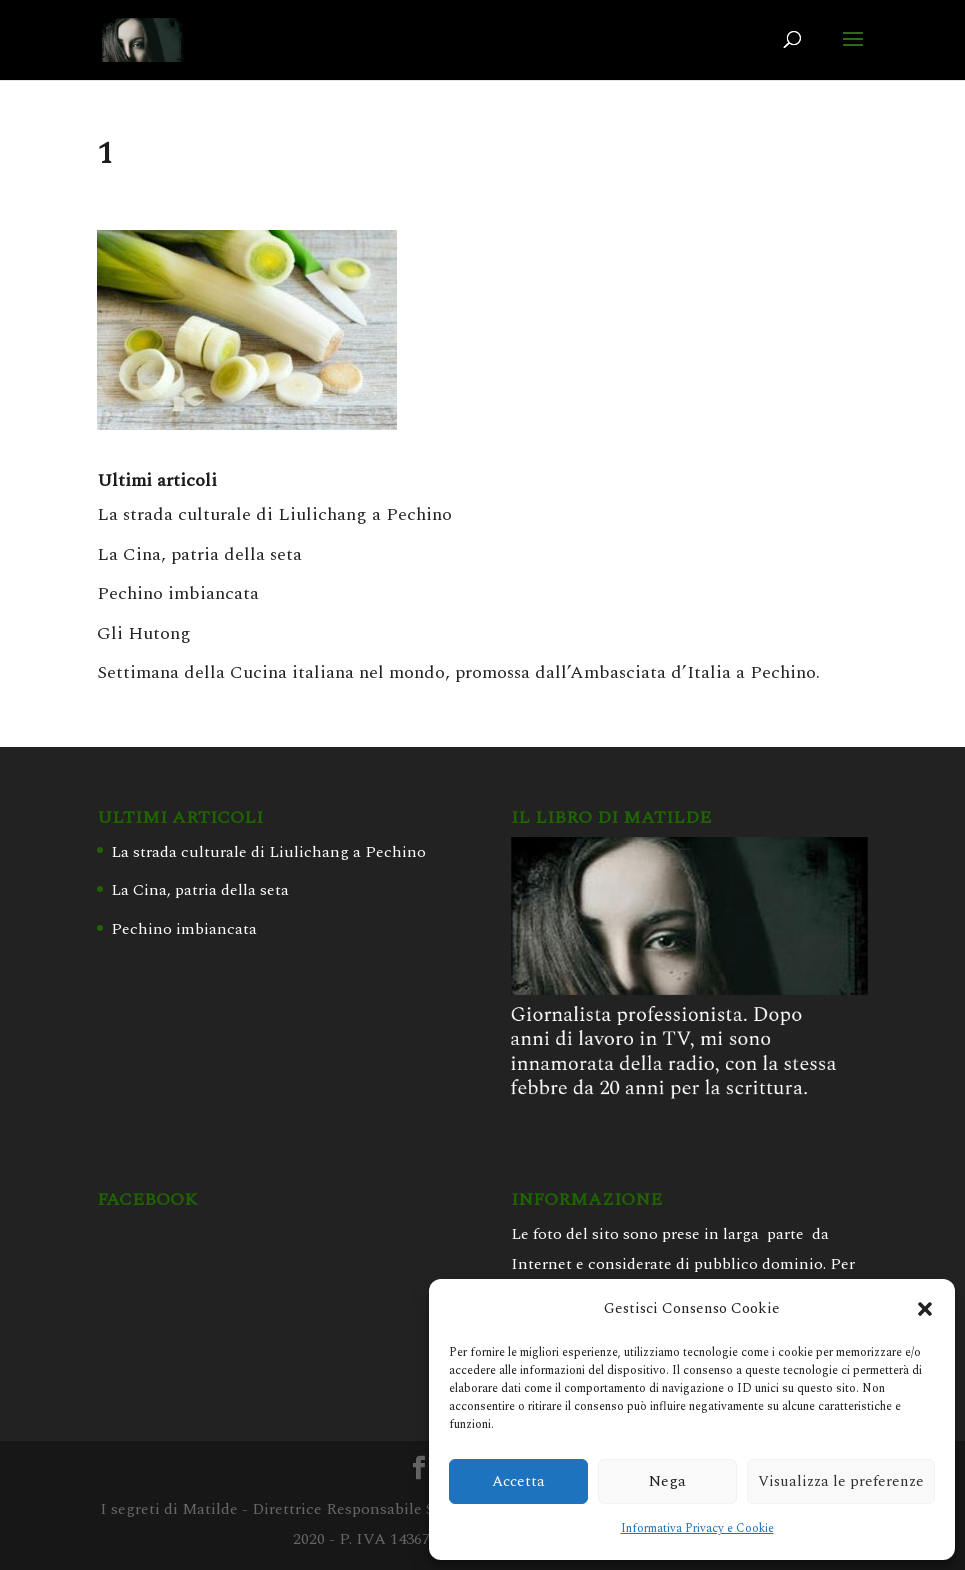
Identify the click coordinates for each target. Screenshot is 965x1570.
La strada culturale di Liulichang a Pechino (274, 514)
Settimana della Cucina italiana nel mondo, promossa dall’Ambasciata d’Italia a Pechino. (458, 672)
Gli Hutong (144, 633)
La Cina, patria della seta (199, 554)
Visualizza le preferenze (841, 1481)
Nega (667, 1481)
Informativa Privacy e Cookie (697, 1528)
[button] (925, 1309)
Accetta (518, 1481)
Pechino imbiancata (178, 593)
